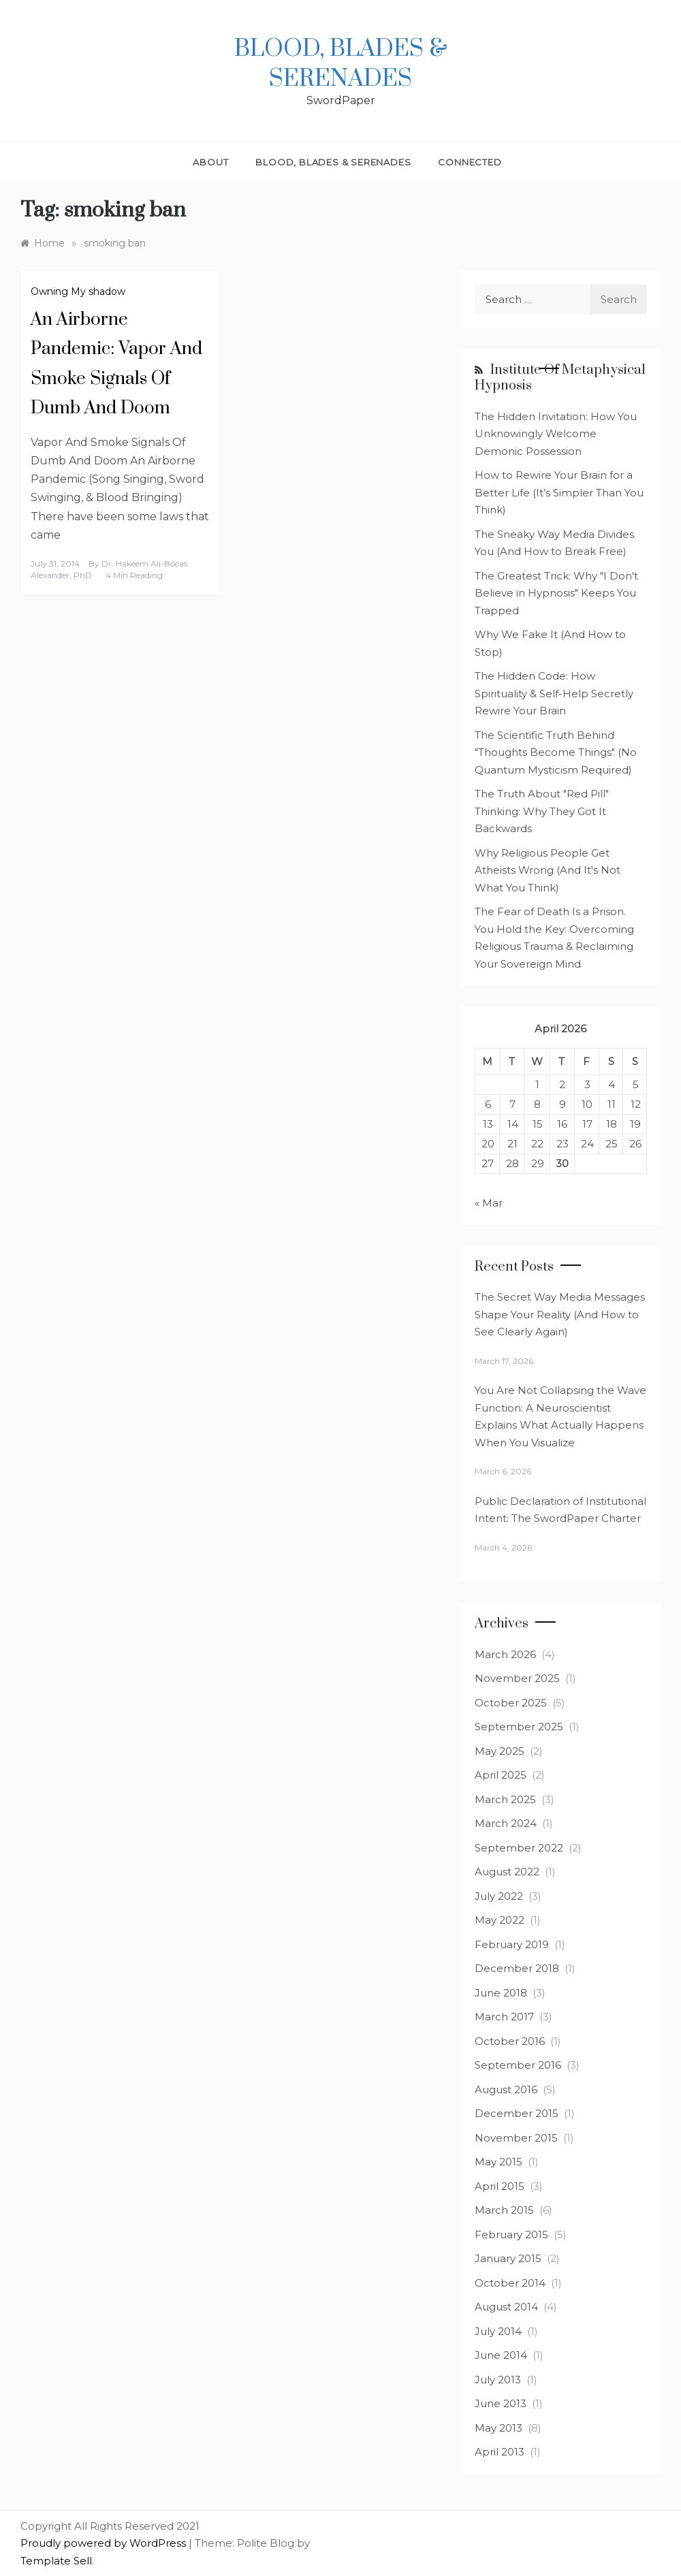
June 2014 (501, 2355)
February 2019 (512, 1944)
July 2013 (498, 2379)
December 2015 (516, 2113)
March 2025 (505, 1799)
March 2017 (504, 2016)
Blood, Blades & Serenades (340, 64)
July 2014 (498, 2331)
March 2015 (504, 2210)
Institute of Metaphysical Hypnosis (560, 378)
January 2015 (508, 2258)
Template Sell (56, 2560)
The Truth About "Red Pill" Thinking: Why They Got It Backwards (542, 811)
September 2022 (519, 1847)
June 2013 (500, 2403)
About (210, 162)
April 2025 (500, 1774)
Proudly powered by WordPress (104, 2543)
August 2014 (506, 2306)
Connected (469, 162)
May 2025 (499, 1751)
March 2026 (505, 1654)
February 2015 (511, 2234)
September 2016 (518, 2064)
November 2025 (517, 1678)
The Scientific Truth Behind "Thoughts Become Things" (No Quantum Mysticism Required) (556, 752)
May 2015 (498, 2161)
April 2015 (499, 2186)
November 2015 (516, 2137)
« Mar (489, 1202)
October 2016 (510, 2041)
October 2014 (510, 2282)
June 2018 (501, 1992)
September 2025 (519, 1726)
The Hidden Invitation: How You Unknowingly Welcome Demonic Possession (556, 434)
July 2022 (499, 1896)
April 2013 (499, 2451)
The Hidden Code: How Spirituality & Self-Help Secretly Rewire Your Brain (554, 693)
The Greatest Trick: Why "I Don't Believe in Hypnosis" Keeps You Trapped (556, 593)
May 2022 (499, 1919)
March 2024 (506, 1823)
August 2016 (506, 2089)
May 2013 (498, 2427)
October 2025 (511, 1702)
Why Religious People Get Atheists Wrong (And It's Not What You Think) (547, 870)
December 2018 (517, 1968)
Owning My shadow (78, 291)
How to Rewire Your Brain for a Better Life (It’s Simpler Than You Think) (559, 492)
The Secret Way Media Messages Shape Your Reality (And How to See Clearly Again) (560, 1314)
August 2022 (507, 1871)
